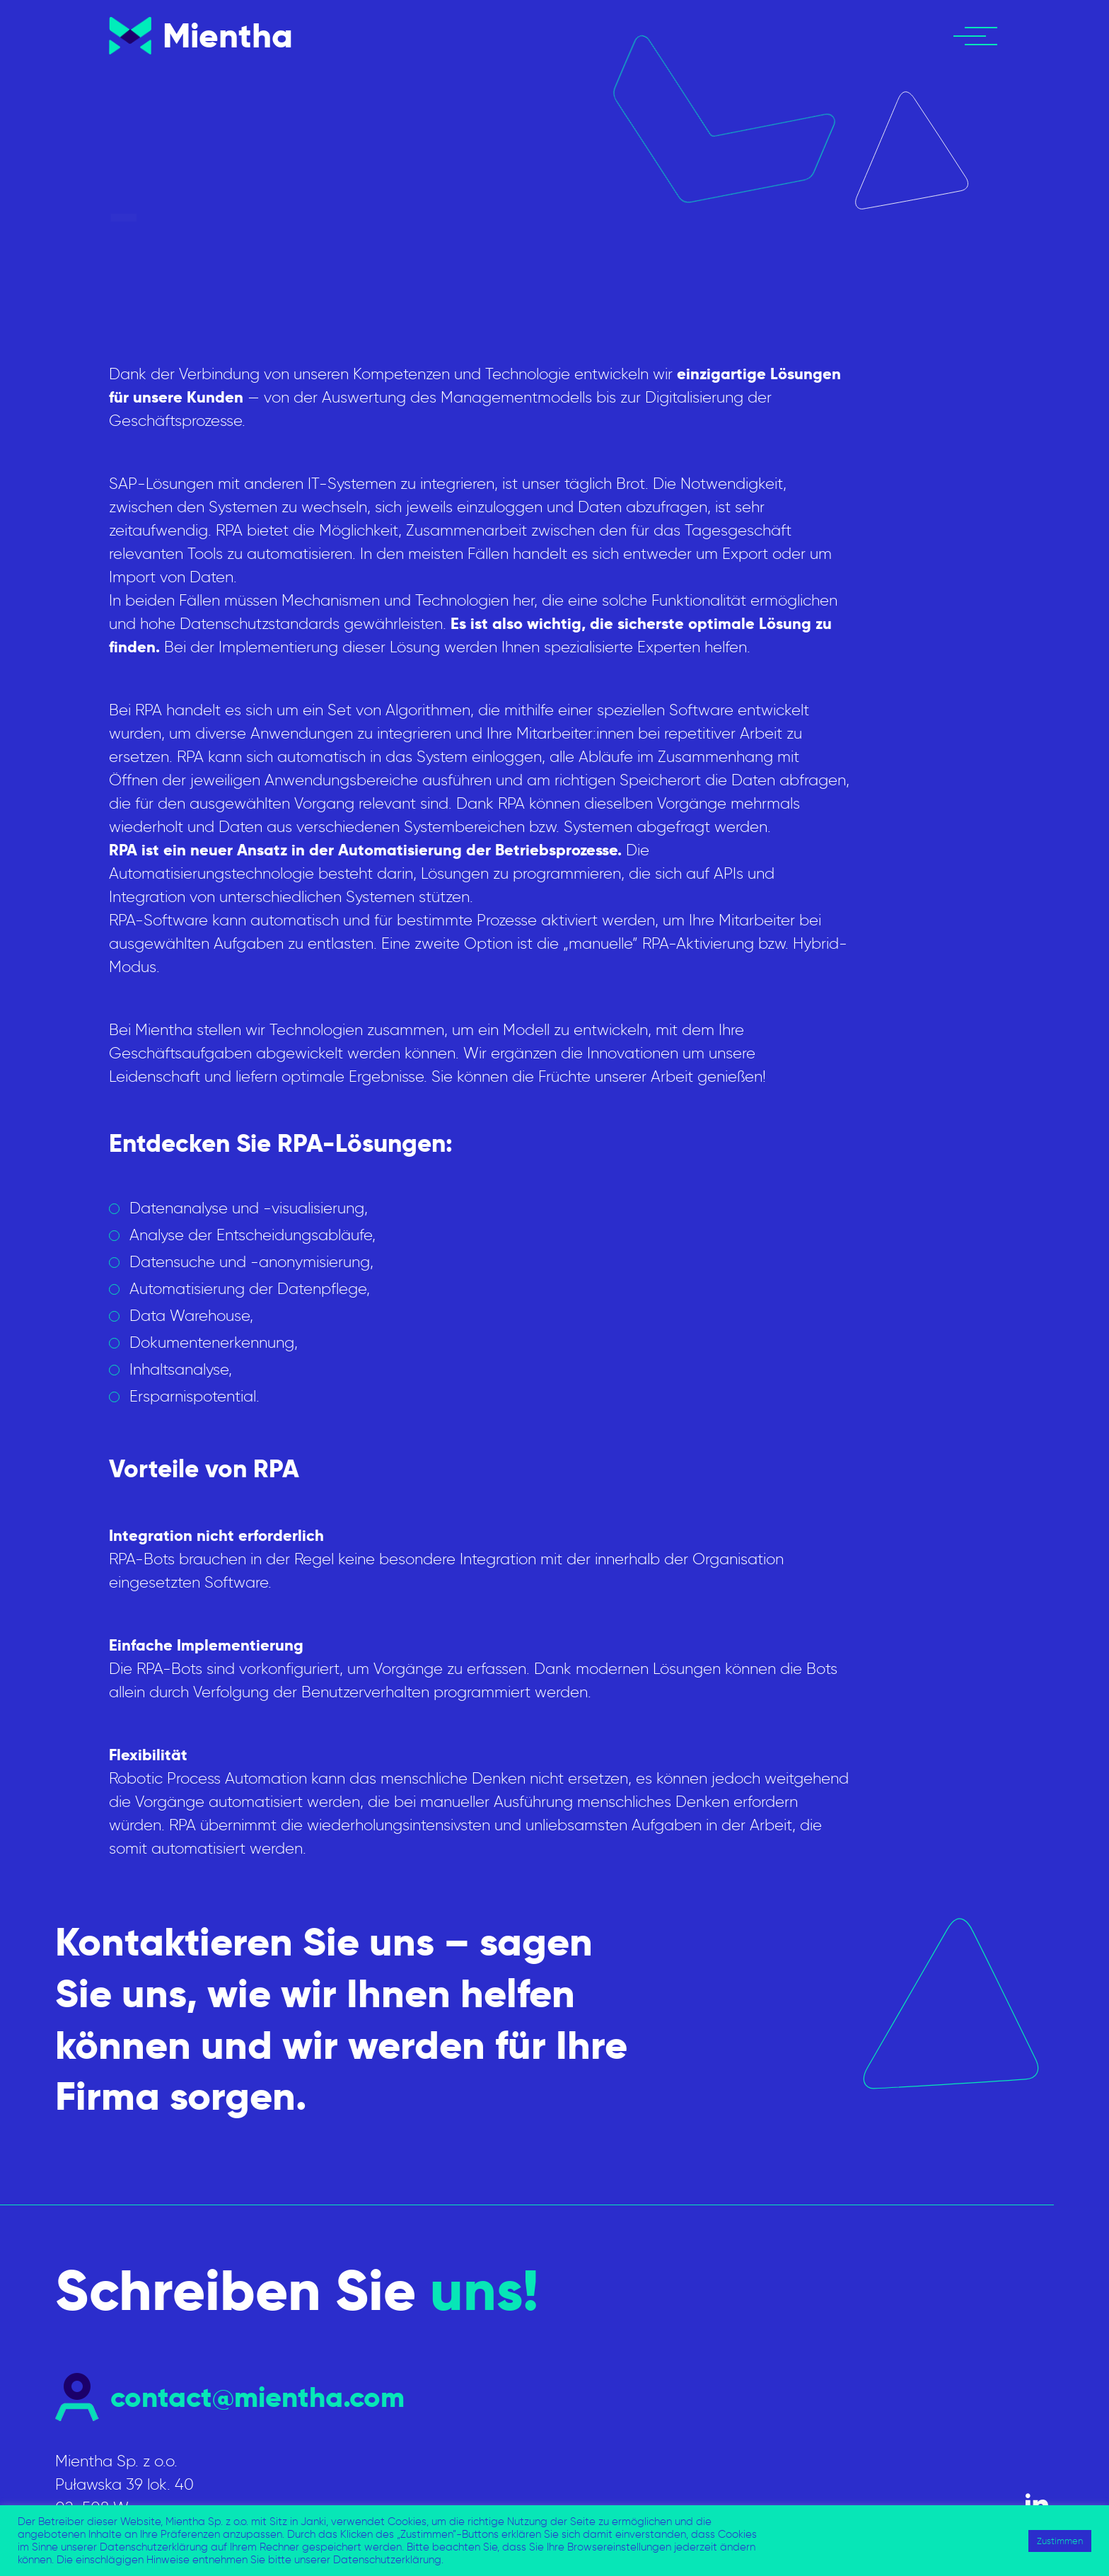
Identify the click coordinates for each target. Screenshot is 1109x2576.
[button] (982, 36)
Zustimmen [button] (1060, 2541)
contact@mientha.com (257, 2397)
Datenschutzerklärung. (388, 2559)
